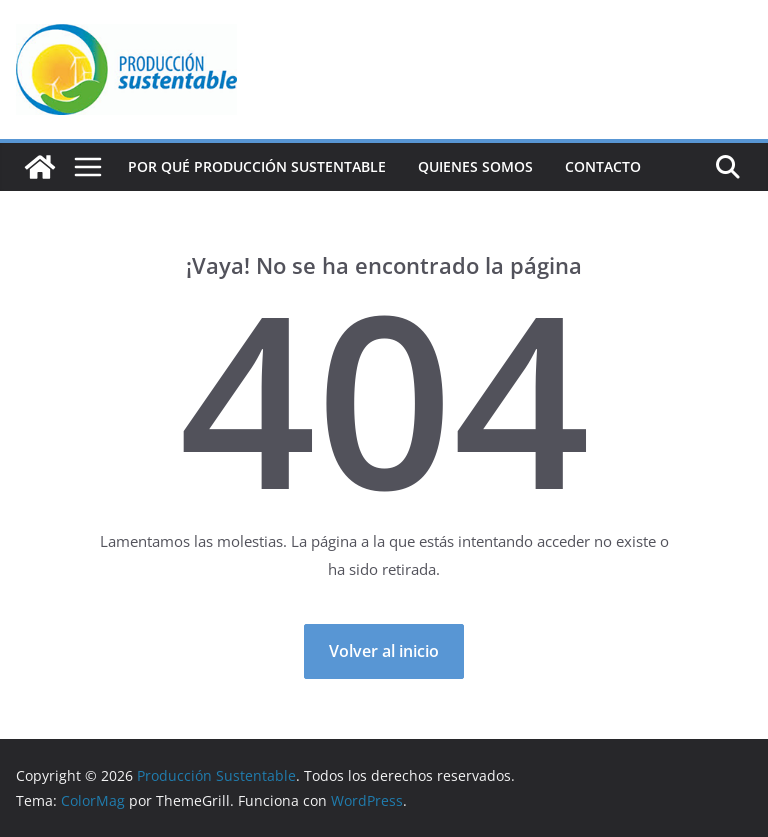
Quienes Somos (475, 166)
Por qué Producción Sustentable (257, 166)
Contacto (603, 166)
